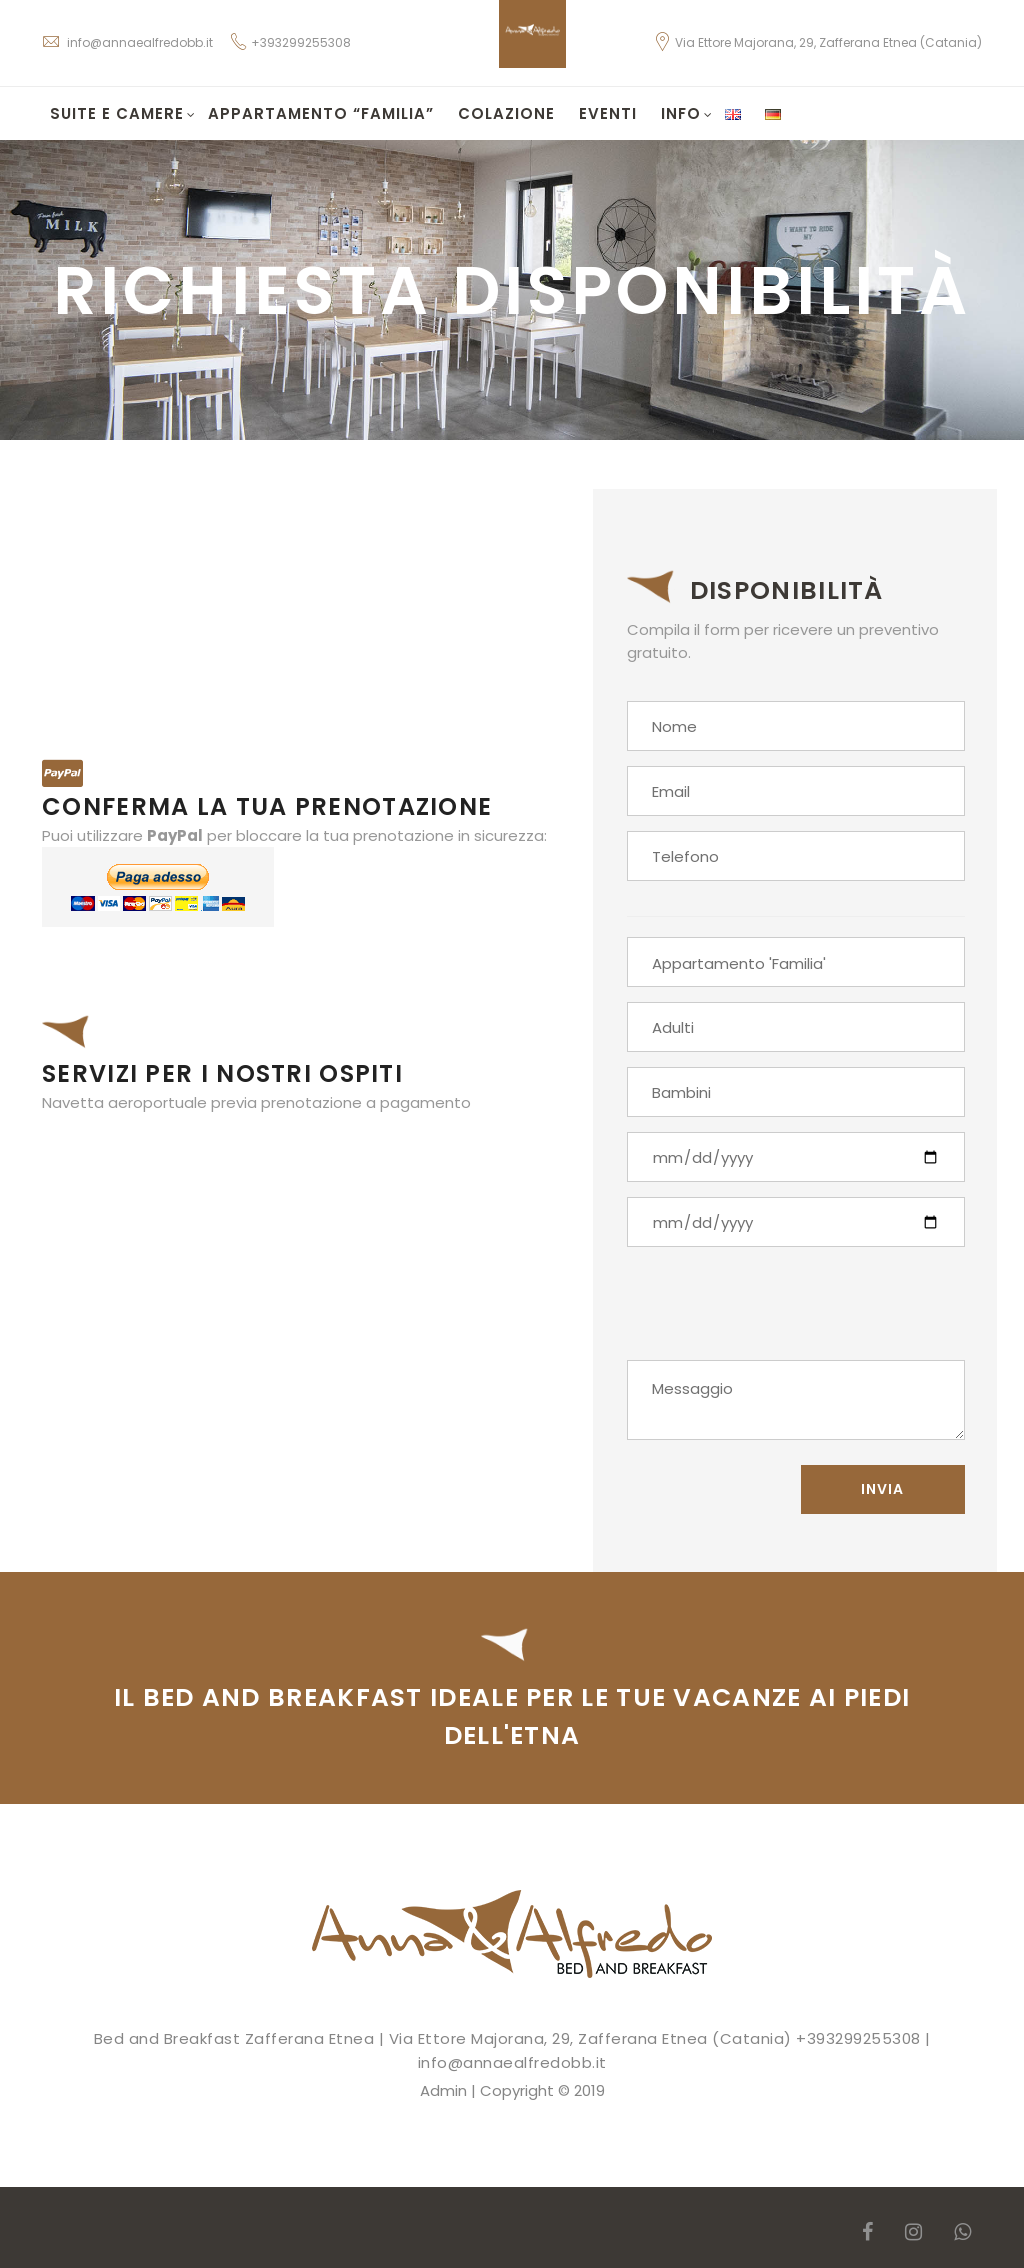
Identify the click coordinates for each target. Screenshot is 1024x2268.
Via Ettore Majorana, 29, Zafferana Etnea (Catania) (817, 42)
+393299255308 (301, 42)
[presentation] (779, 1311)
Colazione (506, 113)
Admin (443, 2090)
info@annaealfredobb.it (127, 42)
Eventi (608, 113)
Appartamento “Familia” (321, 113)
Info (687, 113)
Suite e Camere (123, 113)
